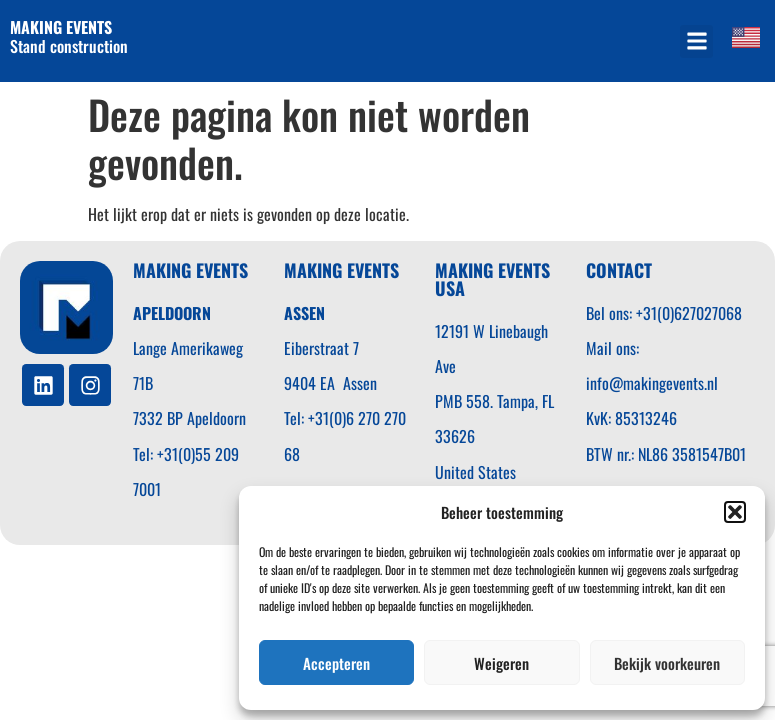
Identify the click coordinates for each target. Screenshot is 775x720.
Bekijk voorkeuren (667, 663)
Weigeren (501, 663)
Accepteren (336, 663)
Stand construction (71, 36)
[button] (735, 512)
